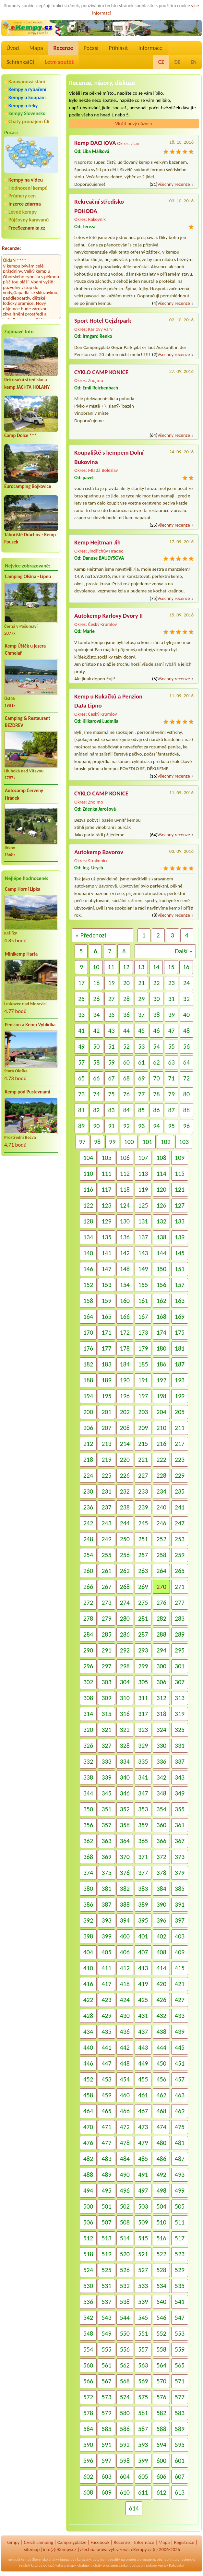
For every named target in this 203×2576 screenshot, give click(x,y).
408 (161, 1952)
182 (88, 1364)
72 (186, 1078)
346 (125, 1793)
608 (88, 2492)
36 (126, 1015)
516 (161, 2238)
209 (143, 1428)
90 (96, 1126)
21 (141, 983)
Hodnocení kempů (28, 188)
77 (141, 1094)
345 (106, 1793)
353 (143, 1809)
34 (96, 1015)
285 (106, 1634)
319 (180, 1714)
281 (143, 1618)
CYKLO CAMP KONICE (101, 372)
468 (161, 2111)
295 (180, 1650)
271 (180, 1587)
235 (180, 1491)
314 (88, 1714)
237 (106, 1507)
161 (143, 1301)
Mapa (36, 48)
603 (106, 2476)
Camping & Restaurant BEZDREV (27, 722)
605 (143, 2476)
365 (143, 1841)
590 (88, 2445)
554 (88, 2349)
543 (106, 2317)
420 (161, 1984)
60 (126, 1062)
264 (161, 1571)
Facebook (100, 2542)
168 (161, 1316)
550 (125, 2333)
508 (125, 2222)
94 (156, 1126)
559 (180, 2349)
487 (180, 2159)
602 (88, 2476)
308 (88, 1698)
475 (180, 2127)
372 (161, 1857)
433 (180, 2016)
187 (180, 1364)
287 (143, 1634)
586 (125, 2429)
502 (125, 2206)
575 (143, 2397)
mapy (71, 2565)
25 (81, 999)
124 (125, 1205)
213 (106, 1444)
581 (143, 2413)
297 (106, 1666)
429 (106, 2016)
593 (143, 2445)
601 (180, 2460)
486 (161, 2159)
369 (106, 1857)
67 (111, 1078)
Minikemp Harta (21, 954)
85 (141, 1110)
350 (88, 1809)
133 (180, 1221)
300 (161, 1666)
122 (88, 1205)
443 (143, 2047)
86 (156, 1110)
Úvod (12, 48)
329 (143, 1745)
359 (143, 1825)
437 (143, 2031)
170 (88, 1332)
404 (88, 1952)
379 (180, 1873)
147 (106, 1269)
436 (125, 2031)
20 (126, 983)
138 (161, 1237)
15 (171, 967)
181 (180, 1348)
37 (141, 1015)
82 (96, 1110)
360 (161, 1825)
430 (125, 2016)
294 (161, 1650)
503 (143, 2206)
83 (111, 1110)
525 (106, 2270)
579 (106, 2413)
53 (141, 1046)
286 (125, 1634)
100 (129, 1142)
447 (106, 2063)
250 (125, 1539)
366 (161, 1841)
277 (180, 1602)
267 (106, 1587)
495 (106, 2190)
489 (106, 2174)
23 (171, 983)
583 (180, 2413)
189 (106, 1380)
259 (180, 1555)
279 (106, 1618)
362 (88, 1841)
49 (81, 1046)
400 (125, 1936)
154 (125, 1285)
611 (143, 2492)
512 (88, 2238)
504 (161, 2206)
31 (171, 999)
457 (180, 2079)
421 (180, 1984)
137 (143, 1237)
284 (88, 1634)
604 (125, 2476)
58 (96, 1062)
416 (88, 1984)
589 (180, 2429)
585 (106, 2429)
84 (126, 1110)
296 (88, 1666)
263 (143, 1571)
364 (125, 1841)
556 (125, 2349)
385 (180, 1888)
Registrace (184, 2542)
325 (180, 1730)
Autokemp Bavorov (98, 852)
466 (125, 2111)
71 (171, 1078)
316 (125, 1714)
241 (180, 1507)
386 (88, 1904)
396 (161, 1920)
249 (106, 1539)
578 (88, 2413)
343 (180, 1777)
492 (161, 2174)
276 (161, 1602)
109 (180, 1158)
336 (161, 1761)
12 (126, 967)
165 (106, 1316)
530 (88, 2286)
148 (125, 1269)
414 (161, 1968)
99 (112, 1142)
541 (180, 2302)
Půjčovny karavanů (28, 220)
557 (143, 2349)
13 (141, 967)
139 (180, 1237)
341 (143, 1777)
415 (180, 1968)
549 (106, 2333)
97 (82, 1142)
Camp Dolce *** (20, 435)
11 (111, 967)
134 (88, 1237)
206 (88, 1428)
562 (125, 2365)
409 (180, 1952)
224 (88, 1475)
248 (88, 1539)
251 (143, 1539)
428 (88, 2016)
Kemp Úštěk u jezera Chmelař (25, 649)
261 (106, 1571)
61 (141, 1062)
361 (180, 1825)
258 (161, 1555)
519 (106, 2254)
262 (125, 1571)
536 (88, 2302)
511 (180, 2222)
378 (161, 1873)
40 (186, 1015)
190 (125, 1380)
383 (143, 1888)
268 (125, 1587)
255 (106, 1555)
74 (96, 1094)
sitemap (32, 2549)
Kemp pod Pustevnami (27, 1092)
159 (106, 1301)
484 (125, 2159)
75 (111, 1094)
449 (143, 2063)
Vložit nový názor (133, 123)
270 (161, 1587)
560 (88, 2365)
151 (180, 1269)
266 (88, 1587)
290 (88, 1650)
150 (161, 1269)
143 (143, 1253)
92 (126, 1126)
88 (186, 1110)
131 (143, 1221)
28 (126, 999)
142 (125, 1253)
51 (111, 1046)
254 (88, 1555)
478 (125, 2143)
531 (106, 2286)
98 (97, 1142)
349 (180, 1793)
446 (88, 2063)
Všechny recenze (173, 184)
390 (161, 1904)
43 (111, 1030)
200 (88, 1412)
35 (111, 1015)
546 (161, 2317)
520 (125, 2254)
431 (143, 2016)
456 (161, 2079)
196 (125, 1396)
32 (186, 999)
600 (161, 2460)
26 (96, 999)
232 (125, 1491)
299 (143, 1666)
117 (106, 1189)
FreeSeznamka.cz (26, 228)
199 (180, 1396)
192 (161, 1380)
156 (161, 1285)
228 (161, 1475)
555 (106, 2349)
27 (111, 999)
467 (143, 2111)
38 (156, 1015)
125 (143, 1205)
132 (161, 1221)
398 (88, 1936)
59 (111, 1062)
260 (88, 1571)
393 (106, 1920)
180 (161, 1348)
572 (88, 2397)
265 (180, 1571)
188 (88, 1380)
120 (161, 1189)
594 (161, 2445)
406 (125, 1952)
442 (125, 2047)
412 (125, 1968)
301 (180, 1666)
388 (125, 1904)
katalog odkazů (43, 2565)
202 (125, 1412)
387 (106, 1904)
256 (125, 1555)
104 (88, 1158)
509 (143, 2222)
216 (161, 1444)
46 (156, 1030)
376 (125, 1873)
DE (177, 62)
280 (125, 1618)
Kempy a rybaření (27, 89)
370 (125, 1857)
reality (115, 2559)
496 (125, 2190)
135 (106, 1237)
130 (125, 1221)
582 (161, 2413)
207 (106, 1428)
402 (161, 1936)
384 (161, 1888)
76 (126, 1094)
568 (125, 2381)
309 (106, 1698)
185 (143, 1364)
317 (143, 1714)
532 (125, 2286)
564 (161, 2365)
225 (106, 1475)
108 (161, 1158)
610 (125, 2492)
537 (106, 2302)
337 (180, 1761)
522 (161, 2254)
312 (161, 1698)
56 (186, 1046)
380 (88, 1888)
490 (125, 2174)
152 (88, 1285)
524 (88, 2270)
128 (88, 1221)
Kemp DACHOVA (95, 143)
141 (106, 1253)
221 (143, 1459)
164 (88, 1316)
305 (143, 1682)
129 (106, 1221)
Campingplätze (72, 2542)
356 (88, 1825)
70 (156, 1078)
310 (125, 1698)
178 (125, 1348)
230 (88, 1491)
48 (186, 1030)
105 (106, 1158)
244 (125, 1523)
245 (143, 1523)
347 (143, 1793)
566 (88, 2381)
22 (156, 983)
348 (161, 1793)
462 (161, 2095)
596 (88, 2460)
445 (180, 2047)
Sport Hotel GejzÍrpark (102, 320)
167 (143, 1316)
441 (106, 2047)
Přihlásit (118, 48)
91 (111, 1126)
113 (143, 1173)
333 (106, 1761)
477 (106, 2143)
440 (88, 2047)
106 (125, 1158)
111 (106, 1173)
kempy (12, 2542)
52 (126, 1046)
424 (125, 2000)
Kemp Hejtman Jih (97, 542)
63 (171, 1062)
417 (106, 1984)
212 (88, 1444)
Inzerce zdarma (24, 204)
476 (88, 2143)
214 (125, 1444)
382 (125, 1888)
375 (106, 1873)
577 (180, 2397)
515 (143, 2238)
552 (161, 2333)
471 (106, 2127)
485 (143, 2159)
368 (88, 1857)
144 (161, 1253)
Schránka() (20, 62)
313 (180, 1698)
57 (81, 1062)
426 (161, 2000)
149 (143, 1269)
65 (81, 1078)
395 (143, 1920)
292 (125, 1650)
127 (180, 1205)
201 (106, 1412)
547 (180, 2317)
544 (125, 2317)
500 (88, 2206)
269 (143, 1587)
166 (125, 1316)
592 (125, 2445)
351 (106, 1809)
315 (106, 1714)
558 (161, 2349)
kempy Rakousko (171, 2565)
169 (180, 1316)
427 (180, 2000)
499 (180, 2190)
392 (88, 1920)
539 (143, 2302)
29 (141, 999)
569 (143, 2381)
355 (180, 1809)
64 (186, 1062)
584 (88, 2429)
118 (125, 1189)
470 (88, 2127)
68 (126, 1078)
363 (106, 1841)
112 (125, 1173)
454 (125, 2079)
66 (96, 1078)
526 (125, 2270)
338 (88, 1777)
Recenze (63, 48)
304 (125, 1682)
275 (143, 1602)
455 (143, 2079)
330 (161, 1745)
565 (180, 2365)
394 (125, 1920)
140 (88, 1253)
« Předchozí (91, 935)
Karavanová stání (26, 81)
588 (161, 2429)
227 (143, 1475)
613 (180, 2492)
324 (161, 1730)
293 (143, 1650)
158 (88, 1301)
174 (161, 1332)
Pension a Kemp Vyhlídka (30, 1025)
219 (106, 1459)
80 (186, 1094)
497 (143, 2190)
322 (125, 1730)
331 (180, 1745)
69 (141, 1078)
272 (88, 1602)
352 (125, 1809)
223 (180, 1459)
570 (161, 2381)
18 (96, 983)
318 (161, 1714)
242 (88, 1523)
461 (143, 2095)
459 (106, 2095)
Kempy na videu (25, 180)
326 (88, 1745)
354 (161, 1809)
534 (161, 2286)
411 (106, 1968)
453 (106, 2079)
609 (106, 2492)
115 (180, 1173)
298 (125, 1666)
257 (143, 1555)
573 (106, 2397)
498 (161, 2190)
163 (180, 1301)
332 (88, 1761)
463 (180, 2095)
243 (106, 1523)
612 (161, 2492)
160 (125, 1301)
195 (106, 1396)
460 (125, 2095)
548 (88, 2333)
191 (143, 1380)
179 (143, 1348)
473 (143, 2127)
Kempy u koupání (27, 97)
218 (88, 1459)
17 (81, 983)
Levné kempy (22, 212)
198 (161, 1396)
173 (143, 1332)
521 (143, 2254)
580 (125, 2413)
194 (88, 1396)
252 (161, 1539)
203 (143, 1412)
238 (125, 1507)
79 (171, 1094)
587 (143, 2429)
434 (88, 2031)
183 (106, 1364)
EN (194, 62)
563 (143, 2365)
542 (88, 2317)
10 (96, 967)
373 (180, 1857)
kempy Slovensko (26, 113)
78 (156, 1094)
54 (156, 1046)
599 (143, 2460)
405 (106, 1952)
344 (88, 1793)
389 (143, 1904)
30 (156, 999)
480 (161, 2143)
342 (161, 1777)
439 (180, 2031)
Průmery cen (22, 196)
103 (184, 1142)
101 (147, 1142)
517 (180, 2238)
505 (180, 2206)
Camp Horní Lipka (22, 889)
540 (161, 2302)
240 (161, 1507)
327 (106, 1745)
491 (143, 2174)
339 (106, 1777)
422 (88, 2000)
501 (106, 2206)
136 (125, 1237)
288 (161, 1634)
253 (180, 1539)
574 (125, 2397)
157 (180, 1285)
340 (125, 1777)
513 (106, 2238)
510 (161, 2222)
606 (161, 2476)
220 (125, 1459)
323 (143, 1730)
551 (143, 2333)
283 (180, 1618)
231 (106, 1491)
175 (180, 1332)
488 (88, 2174)
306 (161, 1682)
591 (106, 2445)
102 (165, 1142)
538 (125, 2302)
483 (106, 2159)
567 (106, 2381)
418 (125, 1984)
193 (180, 1380)
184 (125, 1364)
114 (161, 1173)
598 (125, 2460)
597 (106, 2460)
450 (161, 2063)
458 (88, 2095)
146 (88, 1269)
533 (143, 2286)
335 (143, 1761)
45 (141, 1030)
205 (180, 1412)
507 (106, 2222)
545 (143, 2317)
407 (143, 1952)
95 (171, 1126)
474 (161, 2127)
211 (180, 1428)
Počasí (91, 48)
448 (125, 2063)
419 (143, 1984)
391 (180, 1904)
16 (186, 967)
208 (125, 1428)
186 (161, 1364)
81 (81, 1110)
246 (161, 1523)
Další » (183, 951)
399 (106, 1936)
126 (161, 1205)
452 (88, 2079)
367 (180, 1841)
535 (180, 2286)
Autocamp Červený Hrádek (24, 794)
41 (81, 1030)
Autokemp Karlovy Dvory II (108, 615)
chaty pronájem (105, 2565)
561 (106, 2365)
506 (88, 2222)
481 (180, 2143)
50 (96, 1046)
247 (180, 1523)
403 (180, 1936)
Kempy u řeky (23, 105)
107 (143, 1158)
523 (180, 2254)
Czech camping (38, 2542)
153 (106, 1285)
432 (161, 2016)
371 (143, 1857)
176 (88, 1348)
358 (125, 1825)
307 (180, 1682)
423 (106, 2000)
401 (143, 1936)
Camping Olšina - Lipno (28, 576)
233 (143, 1491)
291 (106, 1650)
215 (143, 1444)
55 (171, 1046)
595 (180, 2445)
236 (88, 1507)
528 (161, 2270)
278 (88, 1618)
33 (81, 1015)
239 (143, 1507)
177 (106, 1348)
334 (125, 1761)
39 (171, 1015)
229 (180, 1475)
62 (156, 1062)
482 (88, 2159)
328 (125, 1745)
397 (180, 1920)
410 (88, 1968)
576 (161, 2397)
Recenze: (11, 248)
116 (88, 1189)
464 (88, 2111)
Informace (150, 48)
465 (106, 2111)
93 (141, 1126)
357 (106, 1825)
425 (143, 2000)
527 (143, 2270)
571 (180, 2381)
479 (143, 2143)
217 (180, 1444)
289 (180, 1634)
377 (143, 1873)
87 (171, 1110)
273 (106, 1602)
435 (106, 2031)
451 (180, 2063)
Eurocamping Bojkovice (27, 486)
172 (125, 1332)
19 (111, 983)
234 (161, 1491)
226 (125, 1475)
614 (134, 2508)
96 (186, 1126)
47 (171, 1030)
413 (143, 1968)
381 (106, 1888)
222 (161, 1459)
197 (143, 1396)
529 (180, 2270)
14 (156, 967)
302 (88, 1682)
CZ (161, 62)
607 (180, 2476)
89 (81, 1126)
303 (106, 1682)
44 (126, 1030)
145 (180, 1253)
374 (88, 1873)
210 (161, 1428)
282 (161, 1618)
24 (186, 983)
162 (161, 1301)
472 (125, 2127)
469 (180, 2111)
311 (143, 1698)
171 (106, 1332)
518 (88, 2254)
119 (143, 1189)
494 (88, 2190)
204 (161, 1412)
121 (180, 1189)
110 (88, 1173)
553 (180, 2333)
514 (125, 2238)
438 (161, 2031)
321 (106, 1730)
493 (180, 2174)
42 (96, 1030)
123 (106, 1205)
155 (143, 1285)
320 (88, 1730)
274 (125, 1602)
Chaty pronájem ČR (29, 121)
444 (161, 2047)
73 (81, 1094)
